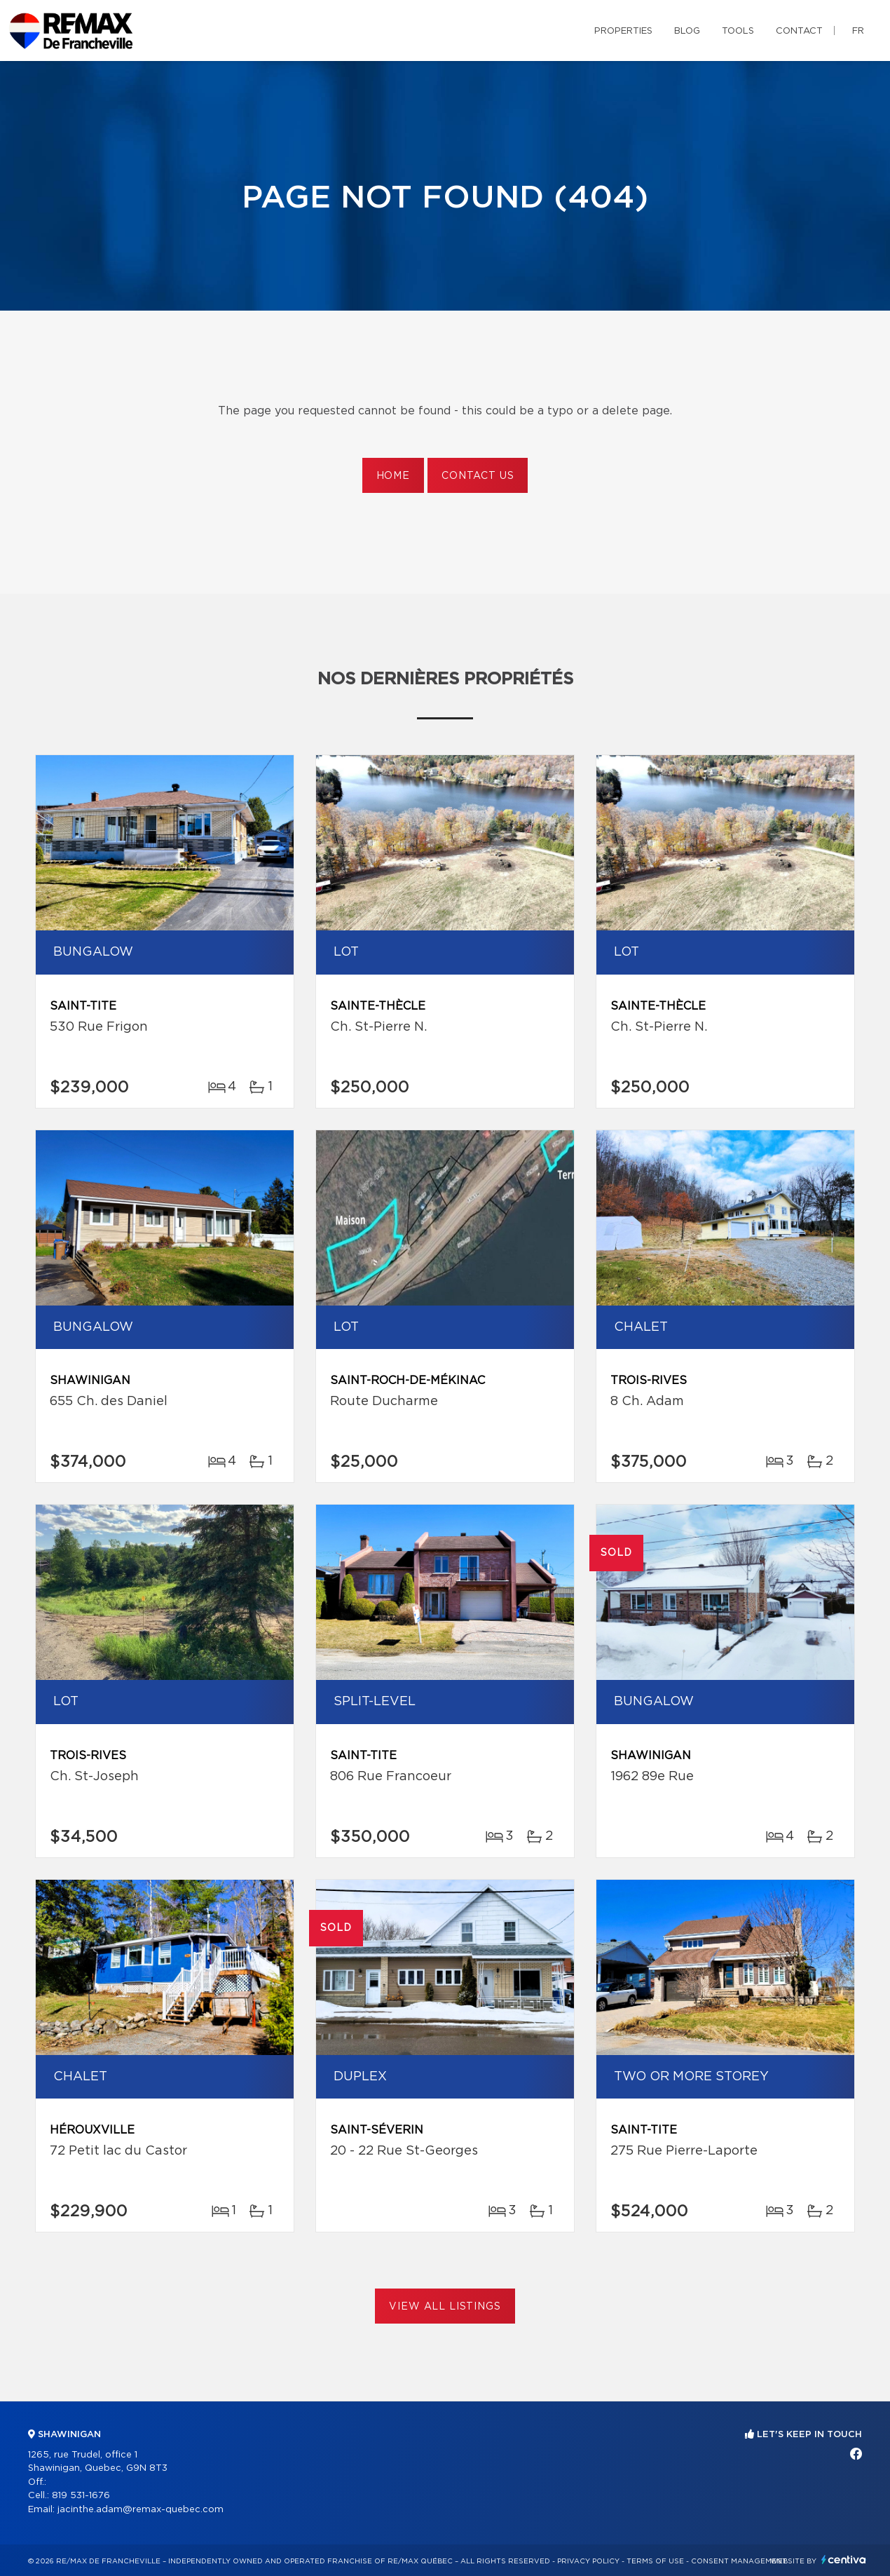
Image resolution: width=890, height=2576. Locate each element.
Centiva (843, 2559)
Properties (623, 31)
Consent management (739, 2561)
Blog (687, 31)
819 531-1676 (81, 2495)
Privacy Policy (588, 2561)
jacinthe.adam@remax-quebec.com (140, 2509)
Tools (738, 31)
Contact (799, 31)
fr (858, 31)
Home (393, 476)
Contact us (477, 476)
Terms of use (655, 2561)
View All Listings (444, 2307)
